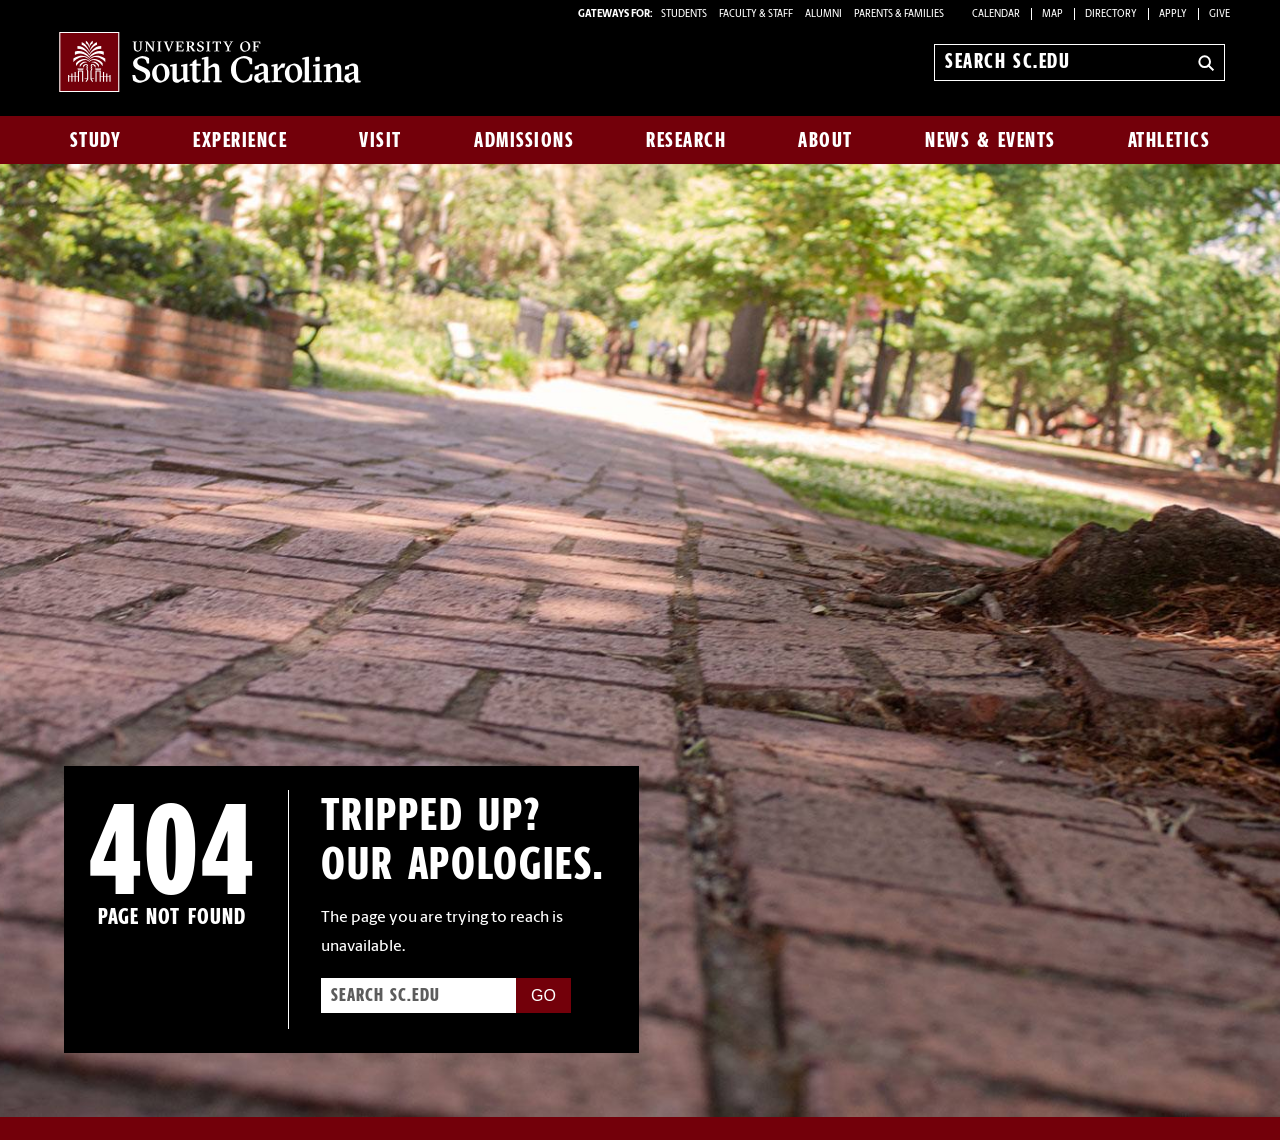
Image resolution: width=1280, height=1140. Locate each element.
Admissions (524, 140)
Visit (380, 140)
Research (686, 140)
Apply (1173, 14)
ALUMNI (823, 14)
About (825, 140)
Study (96, 140)
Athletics (1169, 140)
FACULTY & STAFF (756, 14)
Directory (1111, 14)
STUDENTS (685, 14)
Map (1052, 14)
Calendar (996, 14)
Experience (240, 140)
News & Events (990, 140)
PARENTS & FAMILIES (899, 14)
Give (1219, 14)
